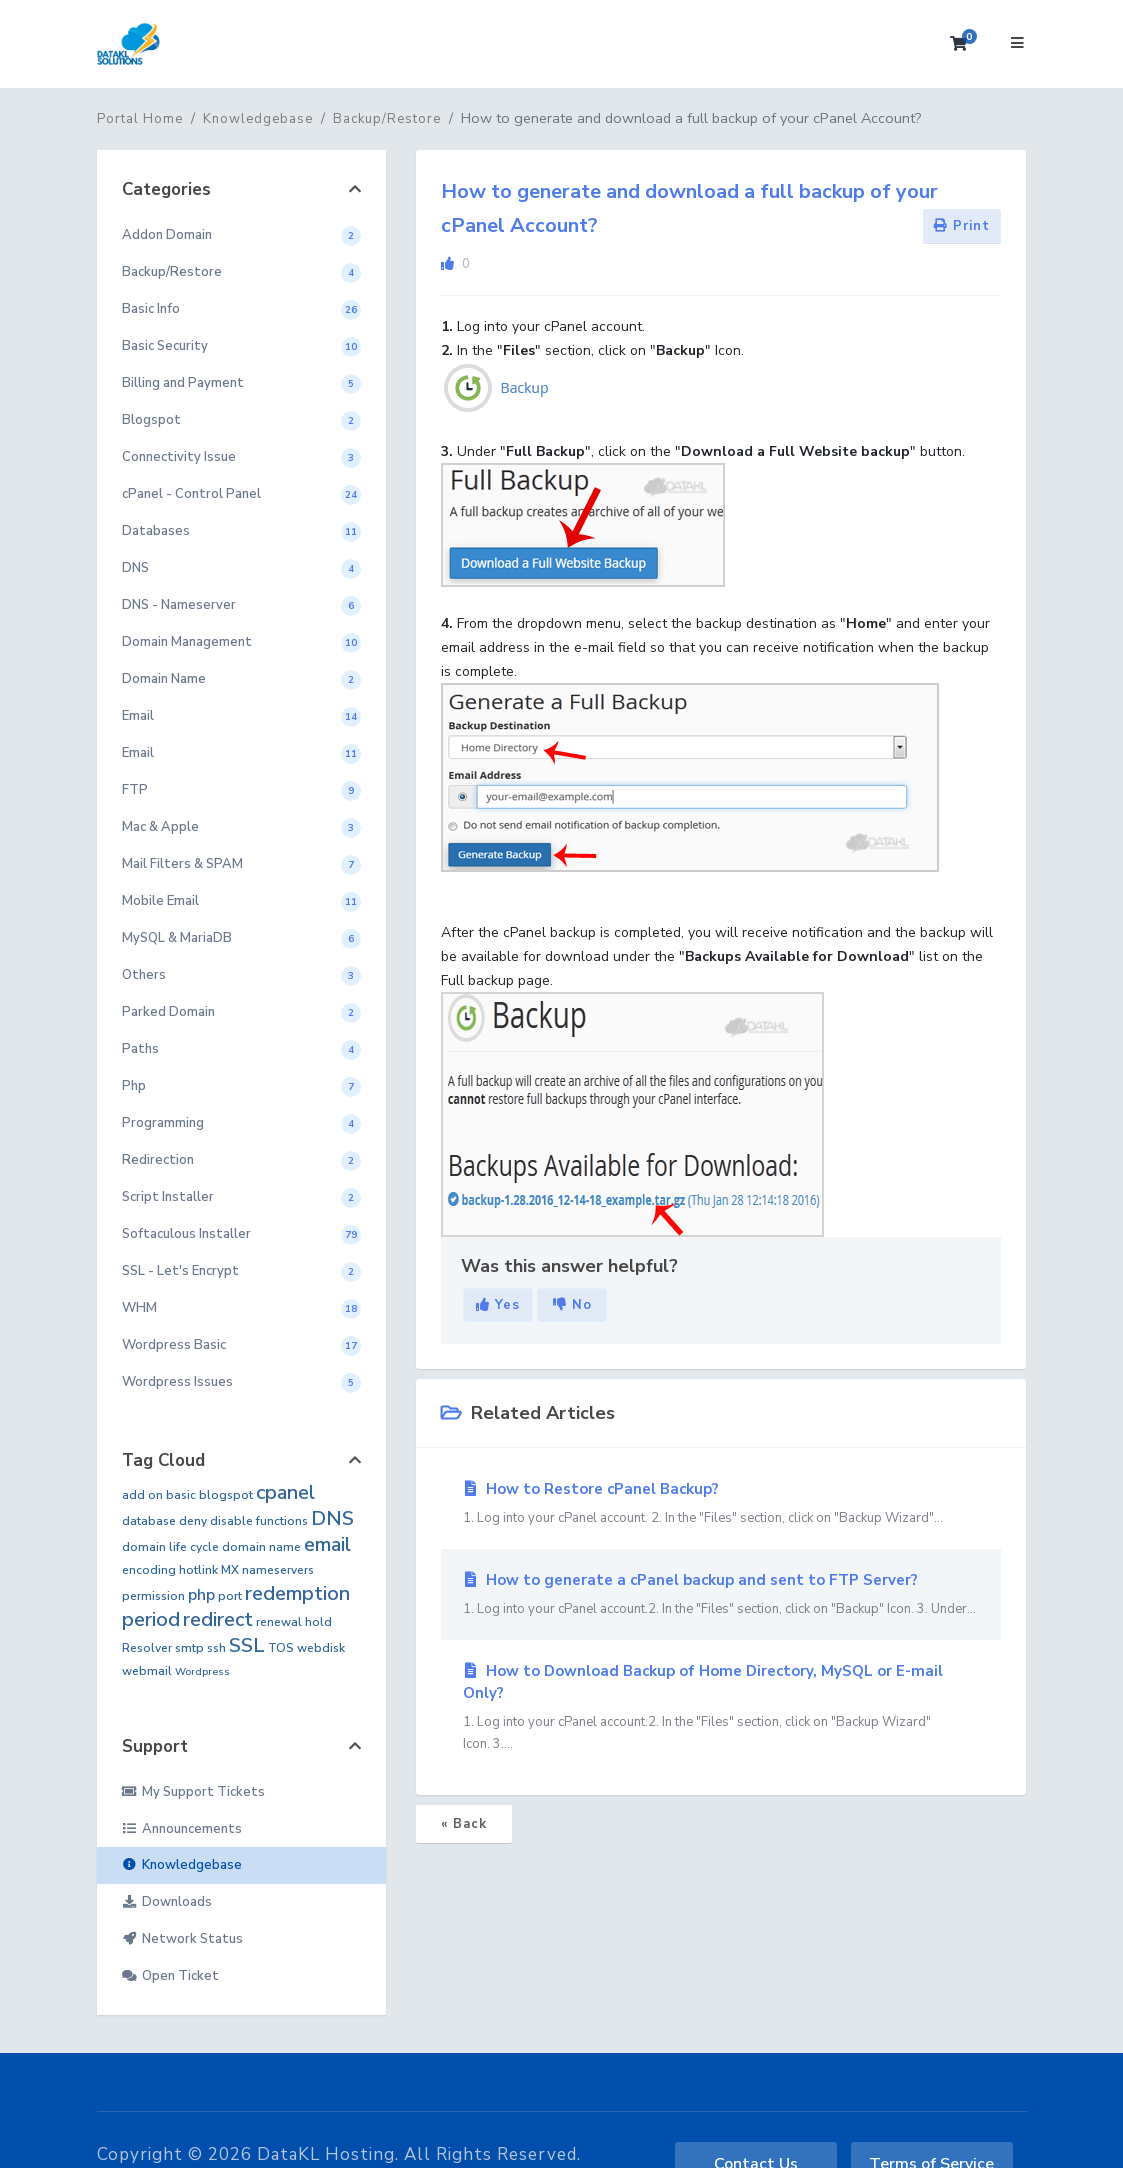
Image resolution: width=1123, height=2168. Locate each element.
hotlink (198, 1570)
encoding (149, 1570)
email (327, 1544)
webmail (147, 1671)
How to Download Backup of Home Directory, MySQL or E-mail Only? (721, 1708)
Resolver (147, 1648)
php (201, 1595)
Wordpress (202, 1672)
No (572, 1305)
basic (181, 1495)
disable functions (259, 1521)
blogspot (226, 1495)
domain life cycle (170, 1547)
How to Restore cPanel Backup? (721, 1504)
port (230, 1596)
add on (142, 1495)
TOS (281, 1648)
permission (153, 1596)
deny (193, 1521)
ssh (216, 1648)
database (149, 1521)
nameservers (278, 1570)
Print (962, 226)
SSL (247, 1645)
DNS (332, 1518)
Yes (498, 1305)
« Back (464, 1824)
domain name (261, 1547)
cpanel (285, 1492)
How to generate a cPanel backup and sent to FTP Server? (721, 1595)
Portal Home (140, 119)
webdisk (321, 1648)
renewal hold (294, 1622)
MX (230, 1570)
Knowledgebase (258, 119)
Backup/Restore (387, 119)
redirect (218, 1619)
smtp (189, 1648)
